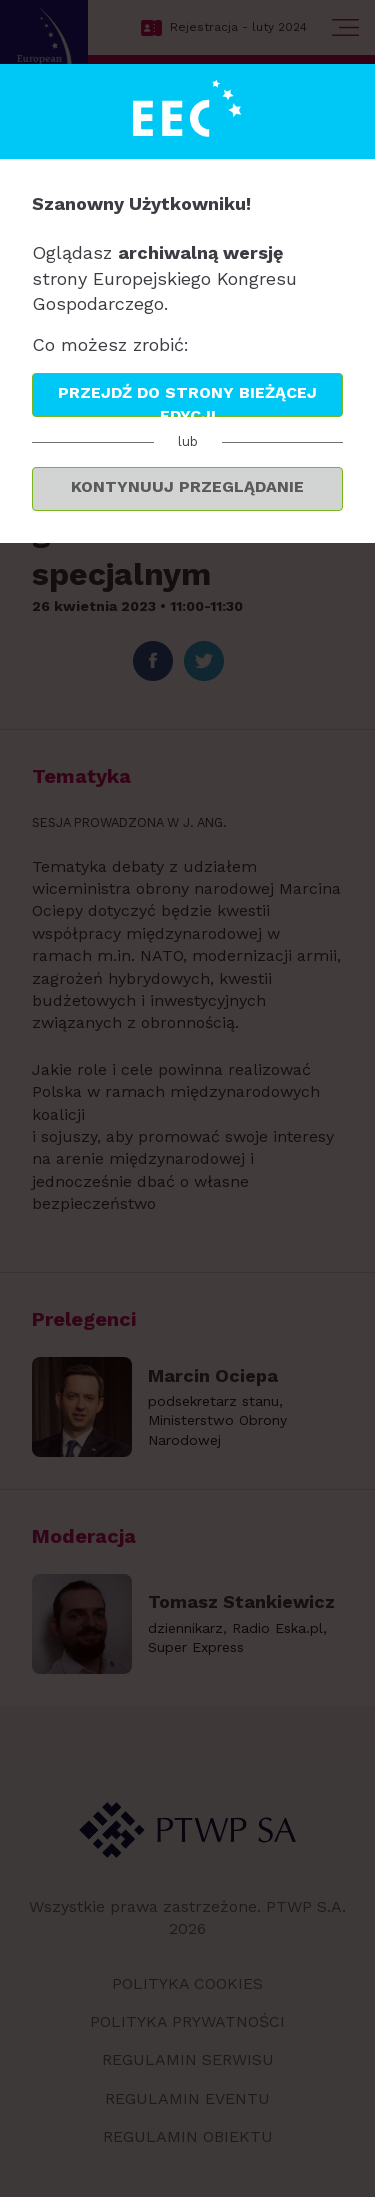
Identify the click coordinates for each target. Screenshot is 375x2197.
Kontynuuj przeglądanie (187, 486)
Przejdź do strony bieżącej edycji (187, 400)
